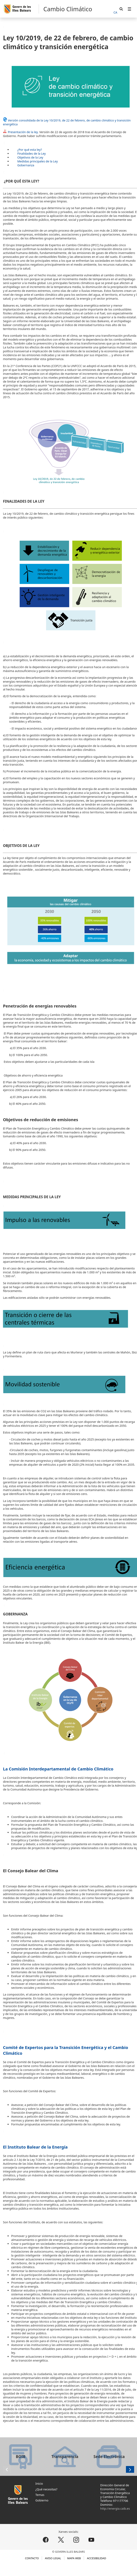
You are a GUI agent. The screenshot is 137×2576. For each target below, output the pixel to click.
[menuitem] (129, 9)
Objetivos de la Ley (30, 157)
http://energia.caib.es (115, 2508)
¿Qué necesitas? (46, 2489)
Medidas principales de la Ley (37, 161)
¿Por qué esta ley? (29, 150)
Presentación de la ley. (23, 132)
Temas (39, 2495)
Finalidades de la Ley (31, 153)
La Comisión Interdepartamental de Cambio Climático (58, 1769)
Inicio (39, 2483)
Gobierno (41, 2500)
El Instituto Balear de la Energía (35, 2147)
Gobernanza (25, 165)
